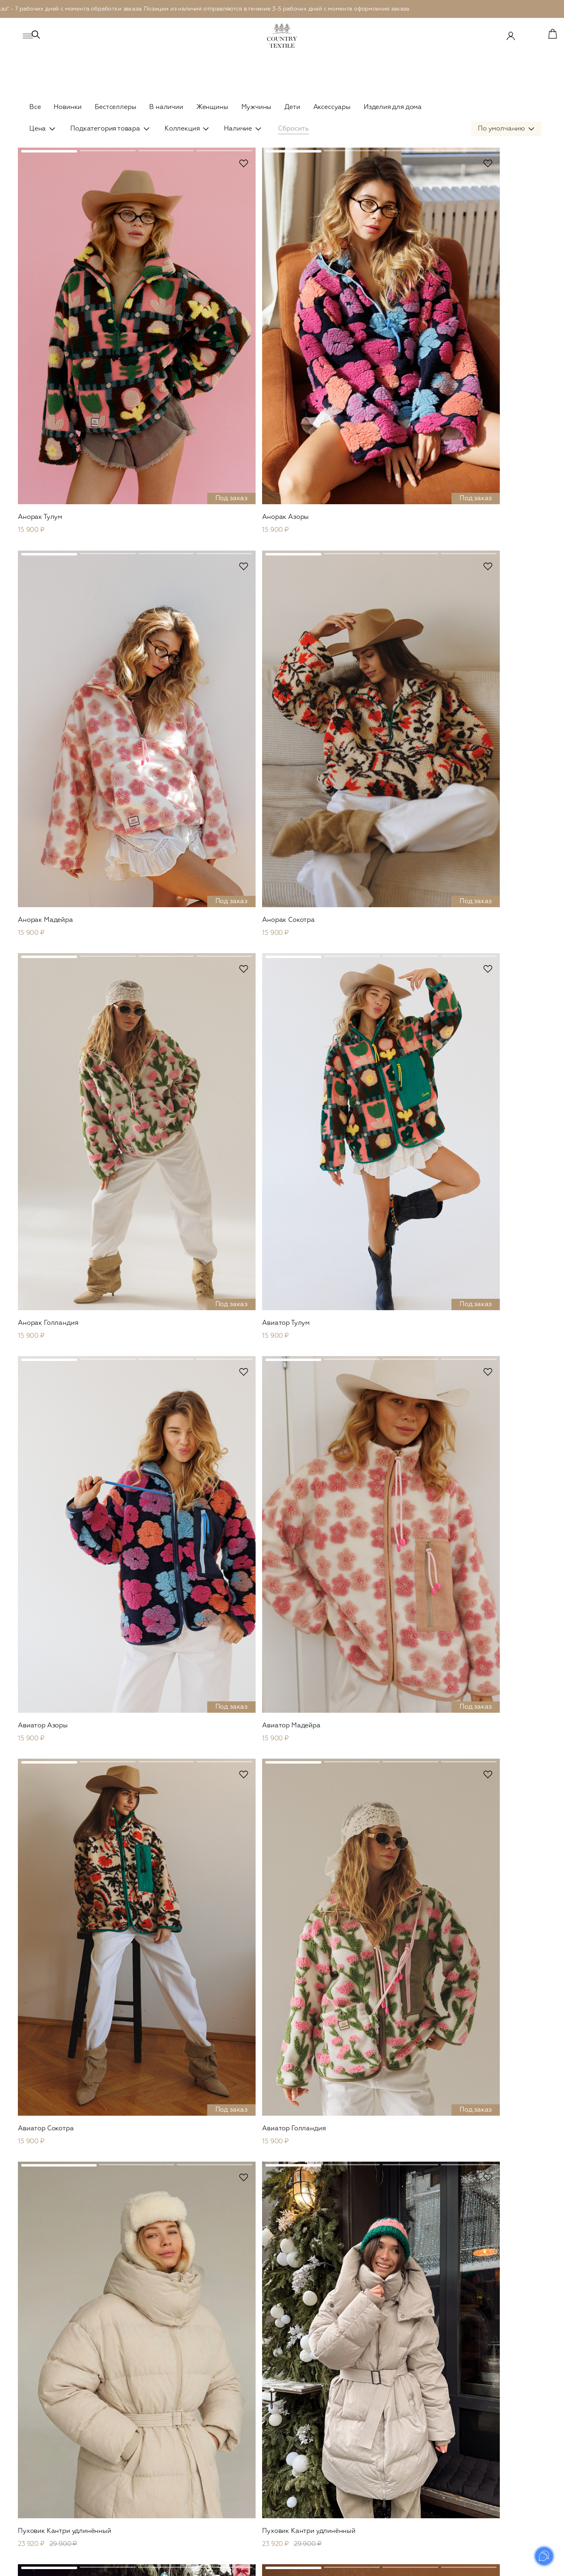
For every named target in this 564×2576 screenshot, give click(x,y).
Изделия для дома (393, 107)
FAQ (479, 2480)
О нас (481, 2423)
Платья (145, 2458)
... (293, 2271)
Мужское (260, 2386)
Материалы (489, 2412)
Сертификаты (492, 2401)
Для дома (377, 2453)
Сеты (142, 2526)
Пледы (369, 2479)
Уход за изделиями (500, 2446)
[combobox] (506, 145)
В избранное (173, 180)
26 (309, 2271)
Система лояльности (502, 2435)
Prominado (524, 2564)
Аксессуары (332, 107)
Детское (374, 2386)
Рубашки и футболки (275, 2435)
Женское (150, 2386)
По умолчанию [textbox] (501, 145)
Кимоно (146, 2503)
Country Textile (500, 2386)
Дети (292, 107)
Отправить (509, 2333)
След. (332, 2271)
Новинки (68, 107)
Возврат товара (495, 2469)
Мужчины (256, 107)
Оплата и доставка (499, 2458)
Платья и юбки (381, 2423)
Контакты (486, 2492)
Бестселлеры (115, 107)
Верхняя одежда (159, 2423)
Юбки (143, 2492)
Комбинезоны (155, 2514)
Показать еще (282, 2239)
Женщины (212, 107)
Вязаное (147, 2446)
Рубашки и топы (158, 2469)
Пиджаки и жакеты (162, 2435)
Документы (489, 2514)
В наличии (166, 107)
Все (35, 107)
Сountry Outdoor (159, 2401)
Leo (140, 2412)
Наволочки (376, 2467)
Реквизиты (488, 2503)
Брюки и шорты (157, 2480)
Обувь (144, 2537)
